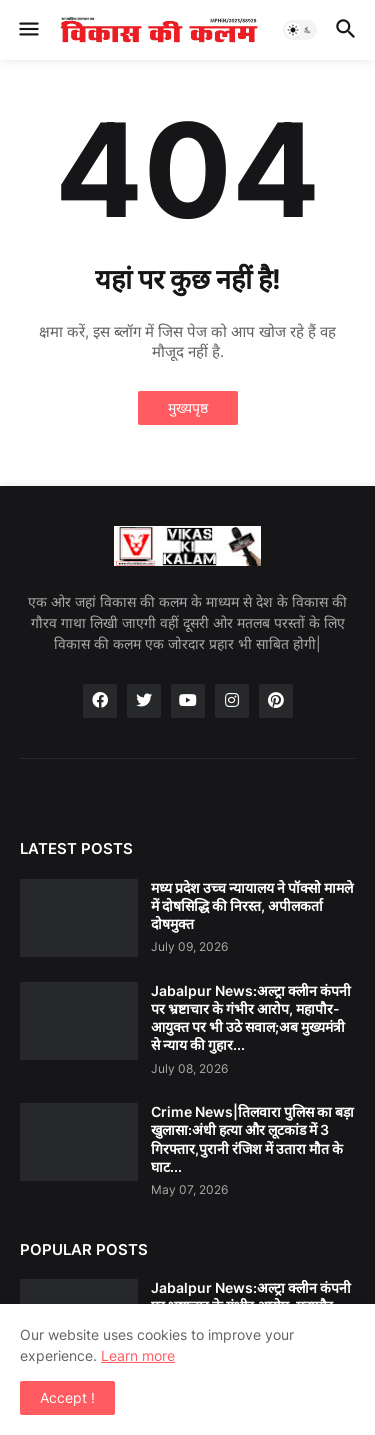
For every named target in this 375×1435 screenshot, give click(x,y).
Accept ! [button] (67, 1397)
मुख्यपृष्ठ (188, 407)
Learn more (138, 1355)
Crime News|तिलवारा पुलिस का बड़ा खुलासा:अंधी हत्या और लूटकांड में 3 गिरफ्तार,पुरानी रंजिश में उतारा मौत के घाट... (252, 1139)
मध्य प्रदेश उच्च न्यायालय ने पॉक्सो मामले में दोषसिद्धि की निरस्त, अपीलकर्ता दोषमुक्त (252, 905)
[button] (27, 30)
